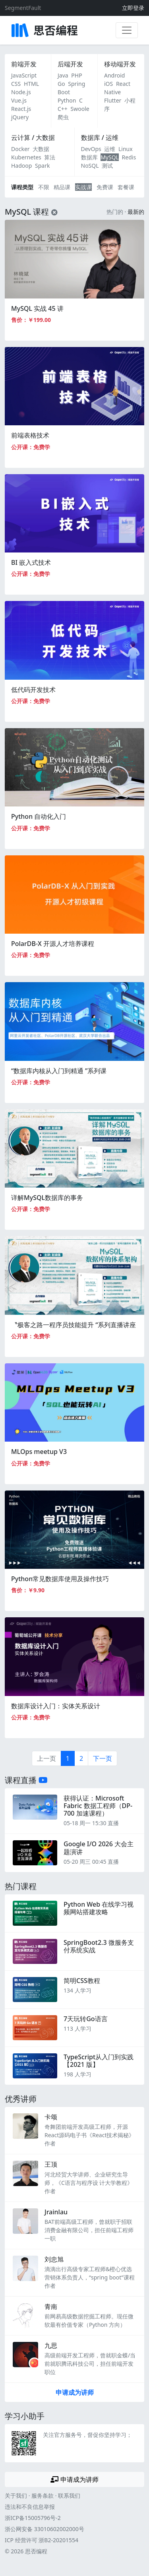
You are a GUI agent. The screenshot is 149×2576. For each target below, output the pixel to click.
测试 (107, 165)
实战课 (83, 187)
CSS (16, 83)
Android (114, 75)
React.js (21, 108)
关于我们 (16, 2495)
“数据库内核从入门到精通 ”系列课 (58, 1070)
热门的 (114, 211)
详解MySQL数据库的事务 (47, 1197)
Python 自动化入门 (38, 816)
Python (67, 100)
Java (63, 75)
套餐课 (126, 187)
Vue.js (19, 100)
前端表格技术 (30, 435)
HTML (31, 83)
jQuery (20, 117)
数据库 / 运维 (99, 137)
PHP (76, 75)
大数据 (41, 149)
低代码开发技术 (33, 689)
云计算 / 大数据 (33, 137)
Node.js (21, 92)
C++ (63, 108)
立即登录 (133, 8)
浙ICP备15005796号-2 (33, 2518)
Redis (129, 157)
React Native (117, 88)
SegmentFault (23, 8)
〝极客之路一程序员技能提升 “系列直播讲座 (73, 1324)
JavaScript (24, 75)
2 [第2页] (81, 1758)
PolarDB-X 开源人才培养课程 (52, 943)
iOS (108, 83)
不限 (43, 187)
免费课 (105, 187)
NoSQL (90, 165)
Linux (125, 149)
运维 (109, 149)
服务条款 (42, 2495)
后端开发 (70, 64)
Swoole (80, 108)
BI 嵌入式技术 (31, 562)
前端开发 (24, 64)
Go (61, 83)
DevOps (91, 149)
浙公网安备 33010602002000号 (44, 2529)
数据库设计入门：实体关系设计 (55, 1706)
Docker (20, 149)
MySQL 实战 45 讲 (37, 308)
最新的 (136, 211)
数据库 (89, 157)
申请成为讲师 (75, 2392)
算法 (49, 157)
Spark (42, 165)
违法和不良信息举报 (30, 2506)
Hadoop (21, 165)
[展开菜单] (127, 30)
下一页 (102, 1758)
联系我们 (69, 2495)
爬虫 (63, 117)
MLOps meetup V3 (39, 1451)
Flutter (112, 100)
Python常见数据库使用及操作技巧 (60, 1578)
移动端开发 (120, 64)
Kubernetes (26, 157)
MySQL (110, 157)
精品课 (62, 187)
